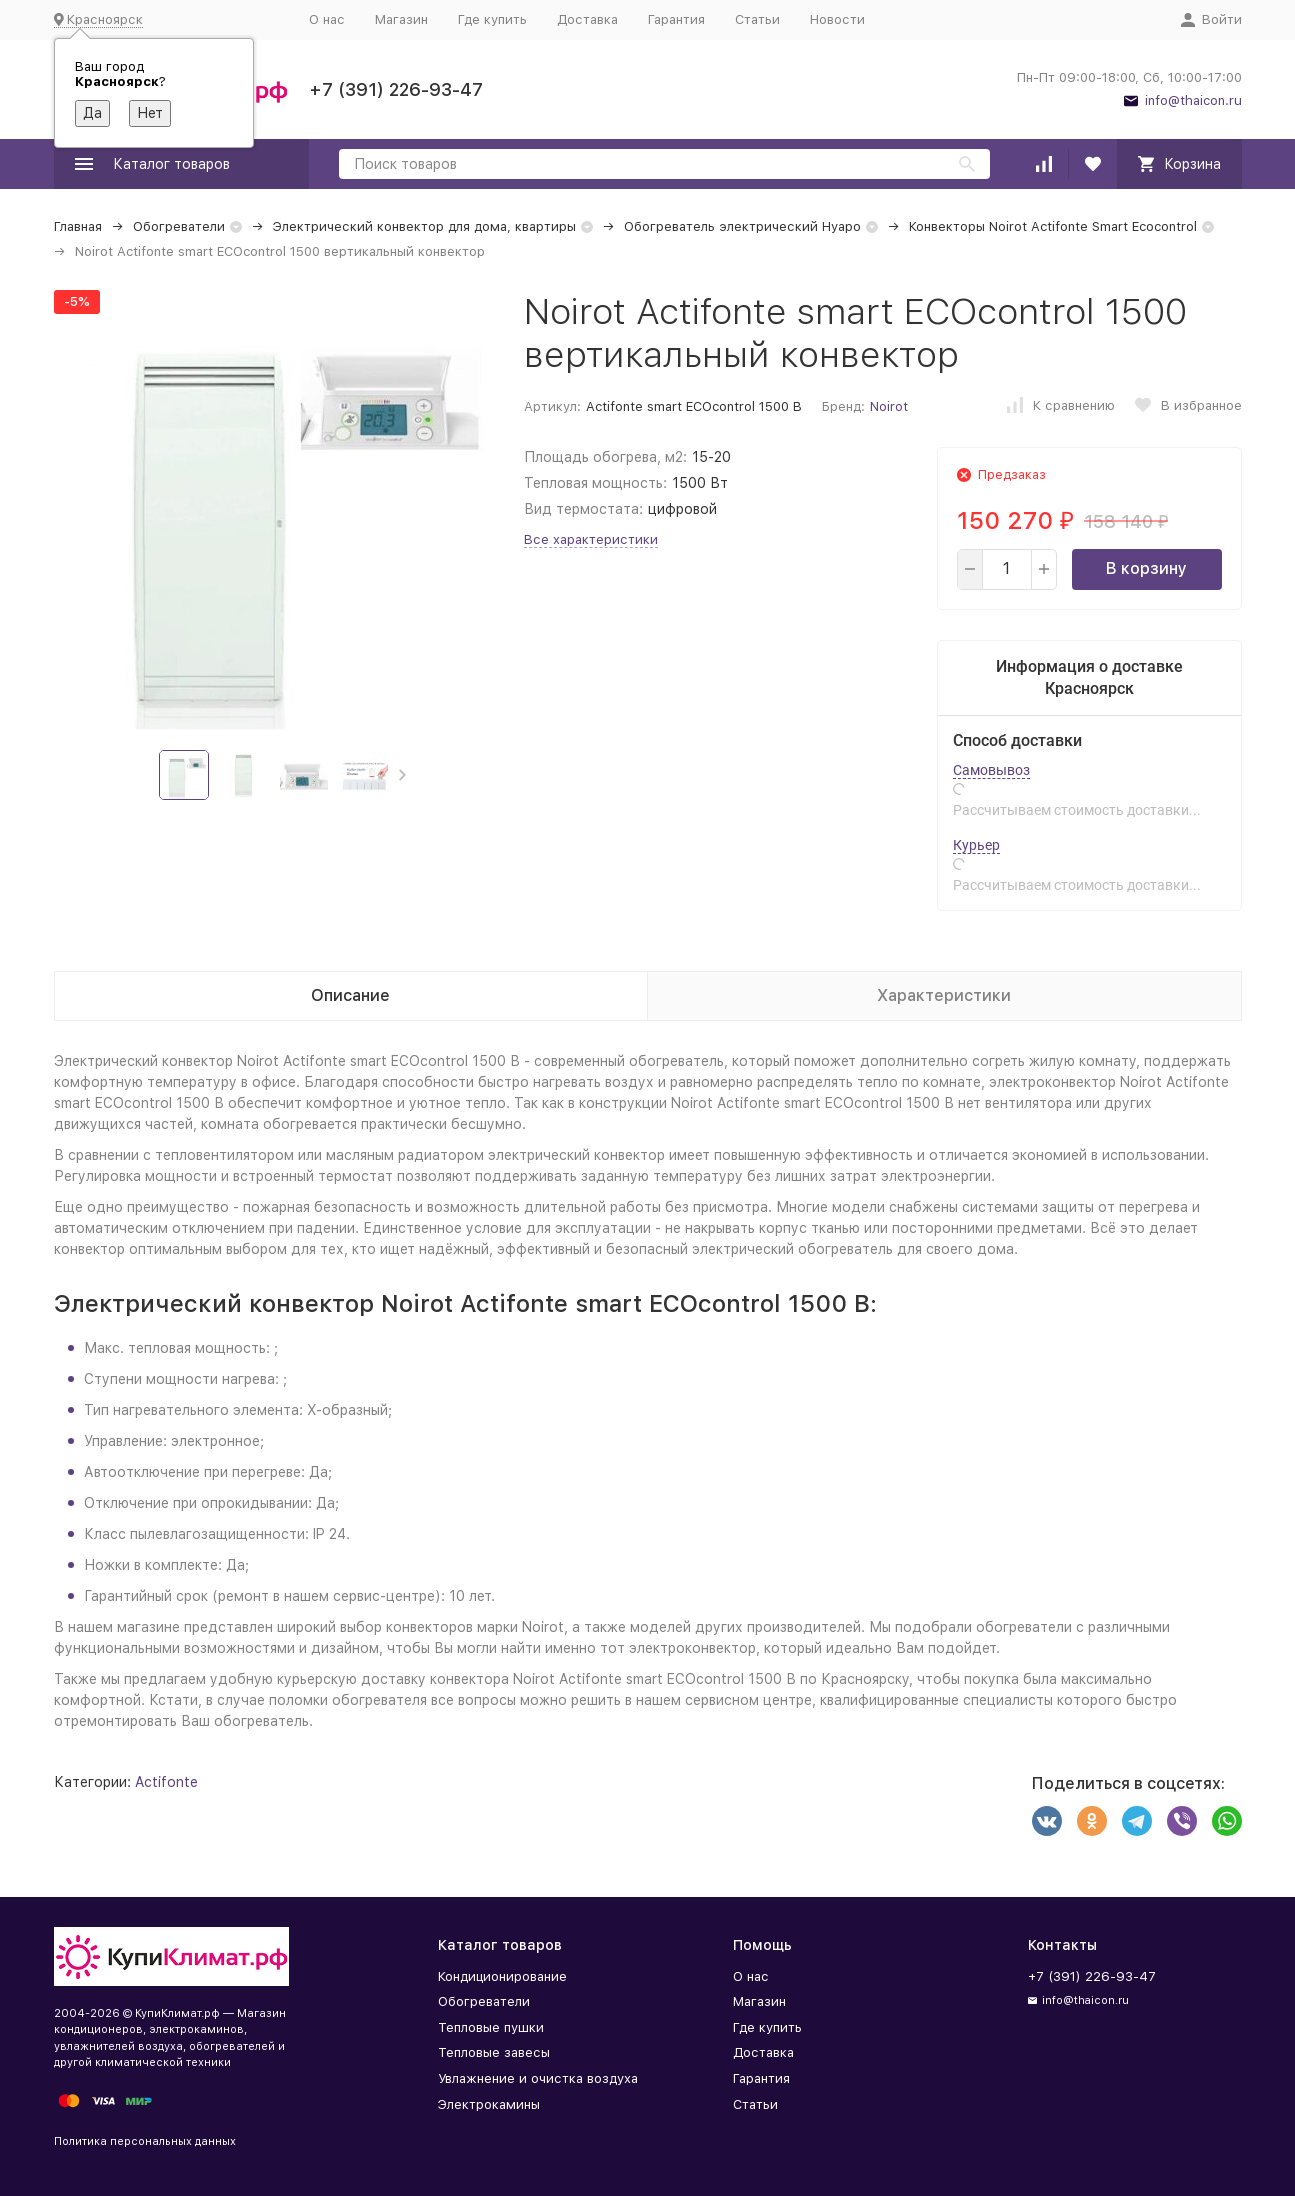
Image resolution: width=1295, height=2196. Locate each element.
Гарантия (676, 19)
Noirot (889, 406)
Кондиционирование (502, 1976)
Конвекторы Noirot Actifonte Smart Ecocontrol (1053, 226)
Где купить (492, 19)
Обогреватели (179, 226)
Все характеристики (591, 539)
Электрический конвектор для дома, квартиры (424, 226)
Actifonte (166, 1782)
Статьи (757, 19)
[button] (402, 775)
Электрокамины (489, 2104)
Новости (837, 19)
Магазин (401, 19)
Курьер (976, 845)
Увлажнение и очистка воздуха (538, 2078)
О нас (327, 19)
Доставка (587, 19)
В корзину (1146, 568)
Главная (78, 226)
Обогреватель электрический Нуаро (742, 226)
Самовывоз (991, 770)
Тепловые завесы (494, 2052)
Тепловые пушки (491, 2027)
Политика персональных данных (145, 2141)
